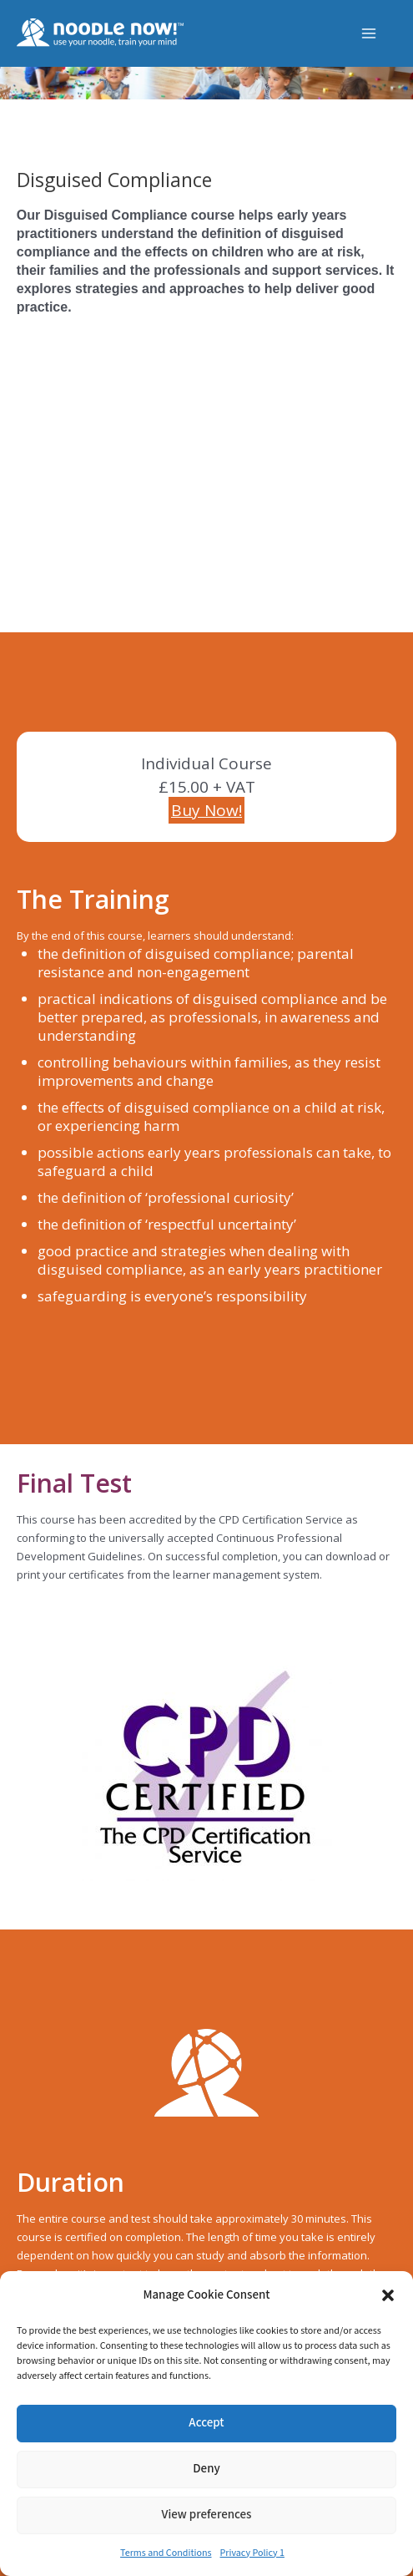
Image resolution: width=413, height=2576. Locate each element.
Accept (206, 2423)
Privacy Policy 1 (252, 2553)
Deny (206, 2469)
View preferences (207, 2515)
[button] (388, 2295)
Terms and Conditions (165, 2553)
